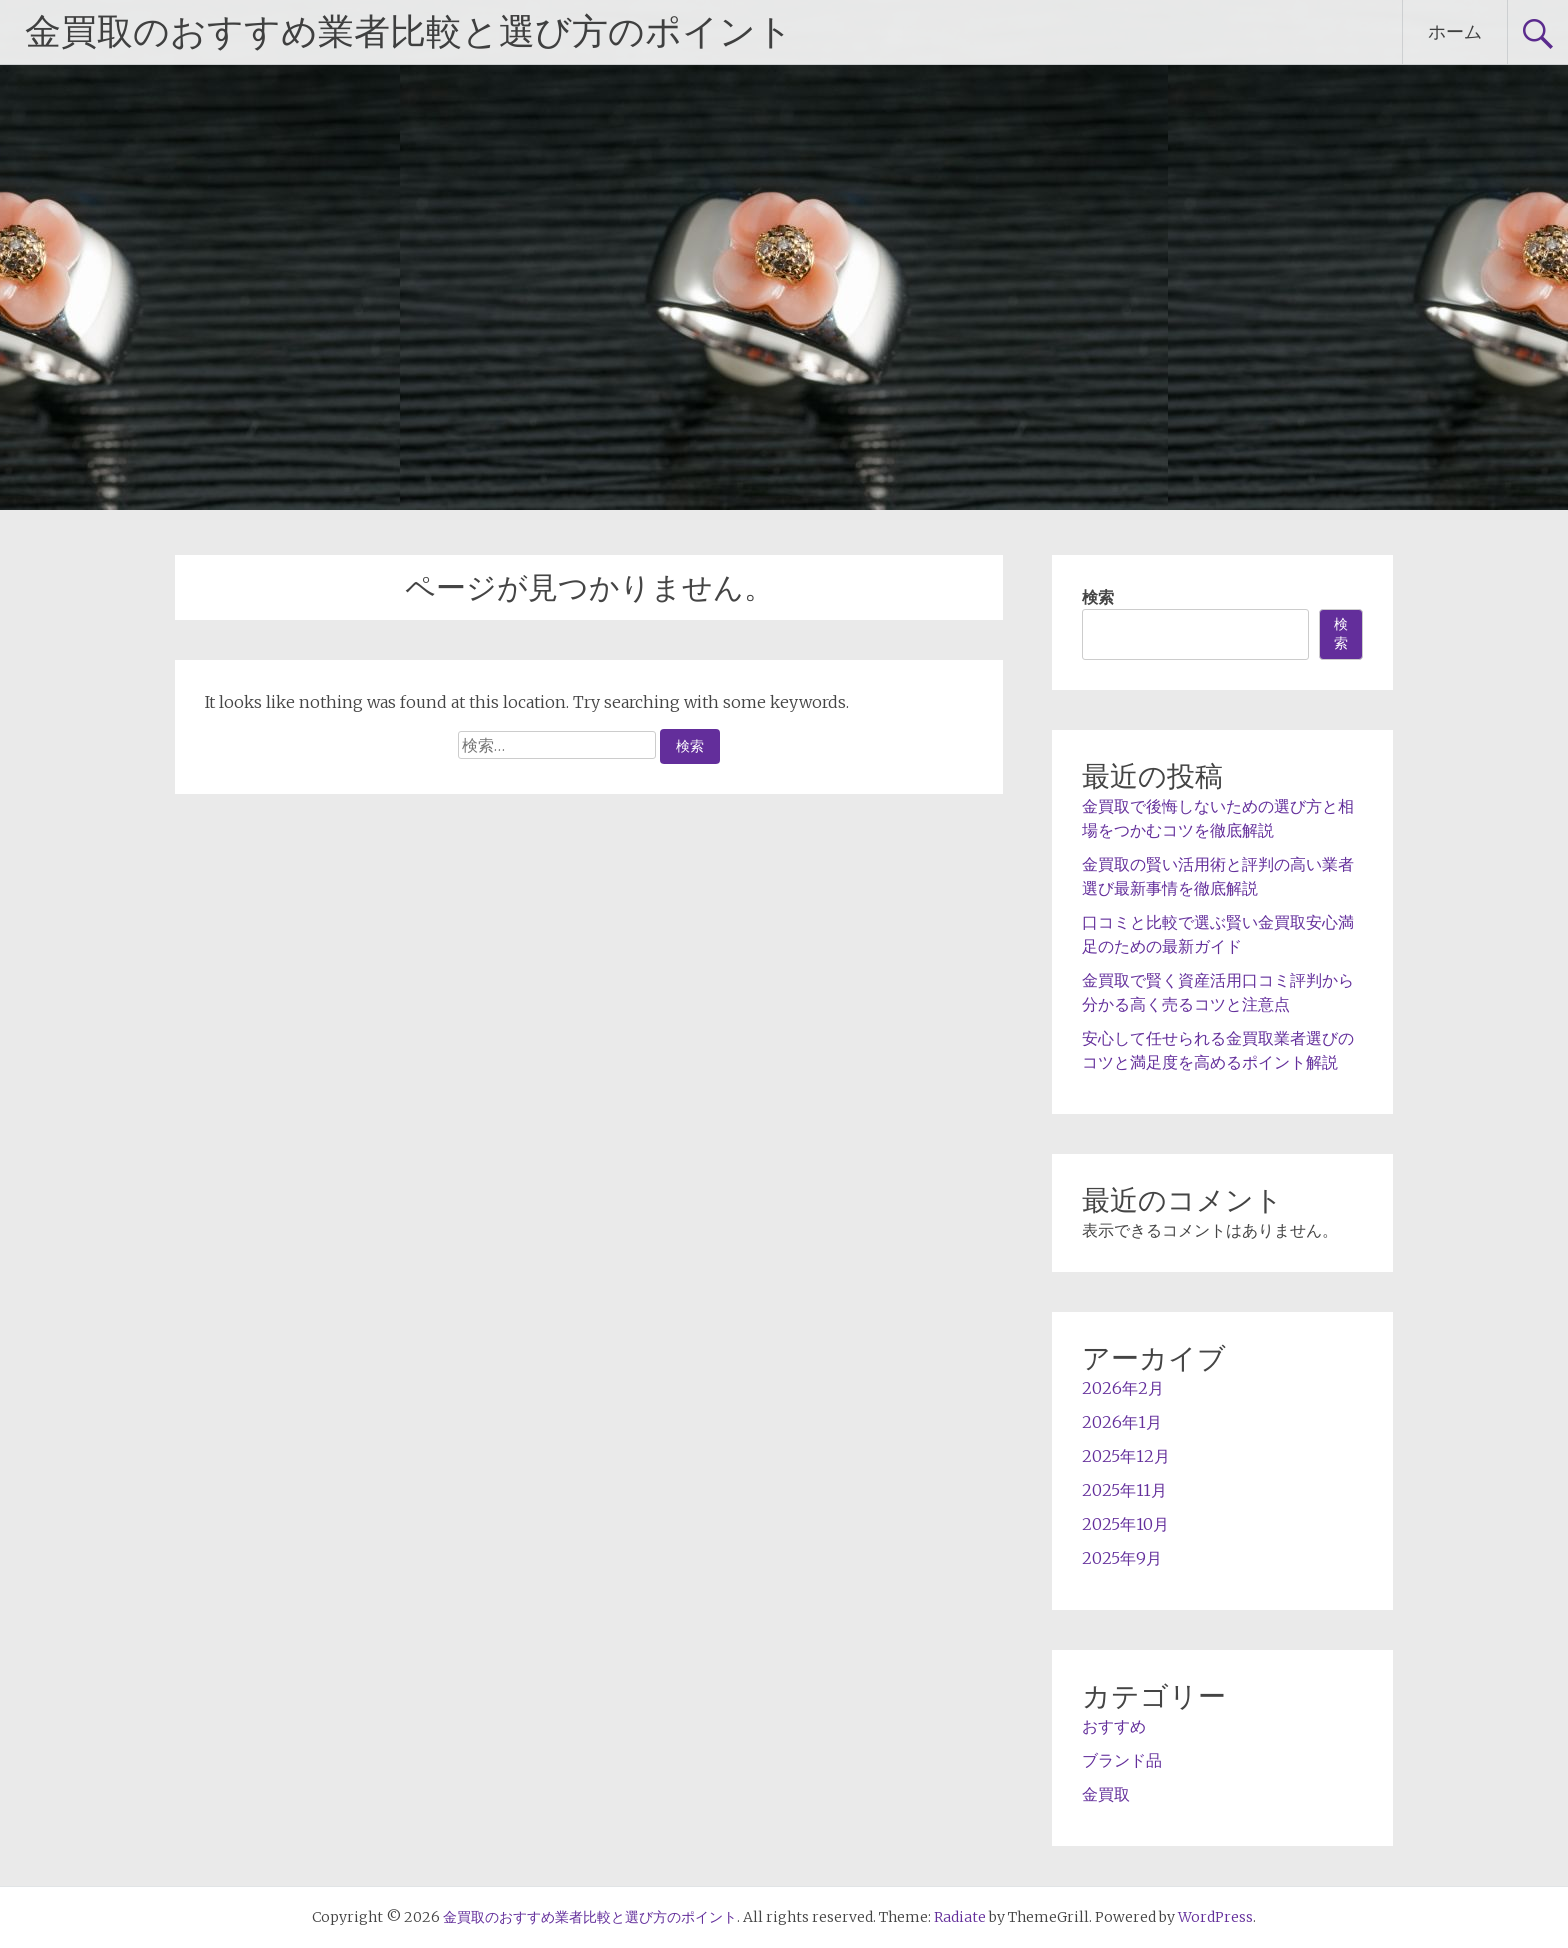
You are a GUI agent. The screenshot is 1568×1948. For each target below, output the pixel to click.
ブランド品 (1122, 1760)
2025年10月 (1125, 1524)
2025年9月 (1122, 1558)
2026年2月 (1123, 1388)
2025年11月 (1124, 1490)
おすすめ (1114, 1726)
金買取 (1106, 1794)
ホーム (1455, 31)
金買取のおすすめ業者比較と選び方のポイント (409, 32)
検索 (1098, 597)
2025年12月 (1126, 1456)
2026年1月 (1122, 1422)
